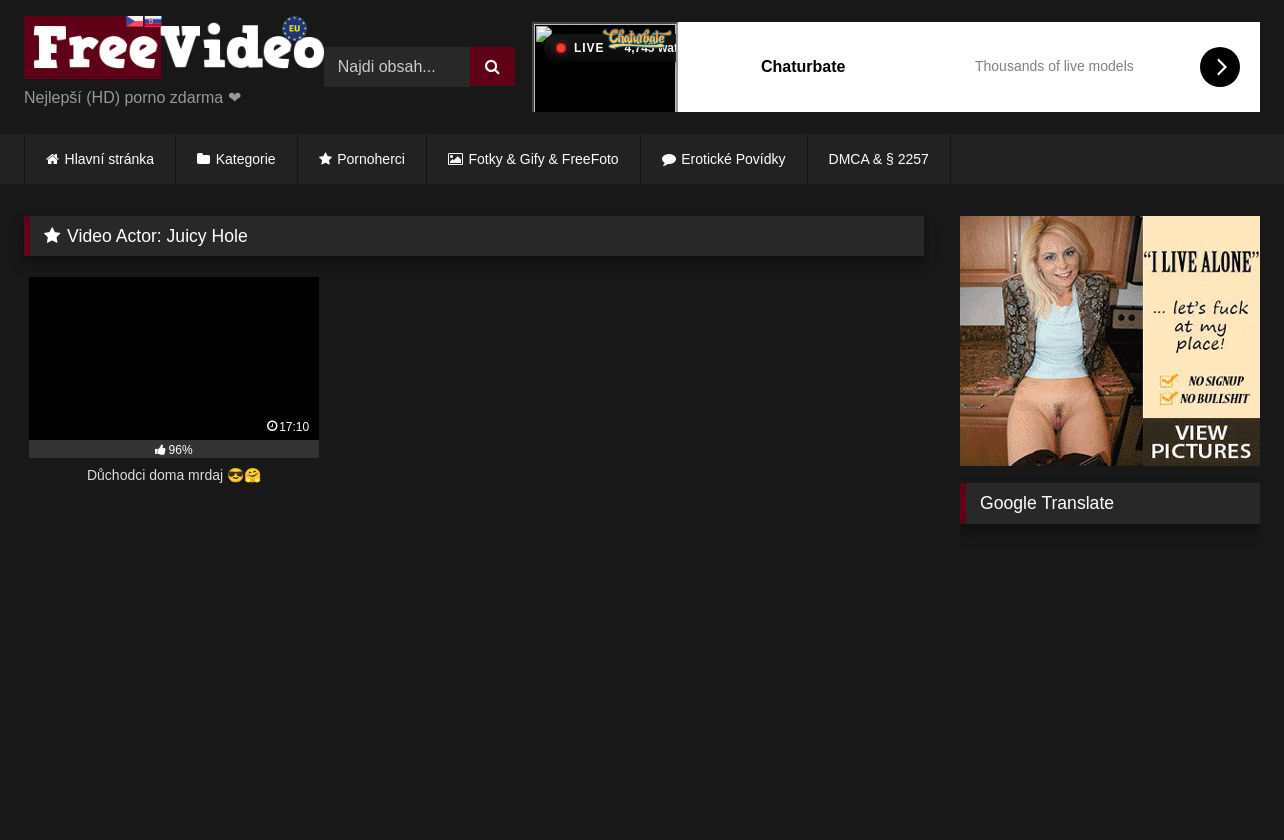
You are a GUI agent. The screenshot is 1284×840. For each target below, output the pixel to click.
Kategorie (246, 159)
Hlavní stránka (109, 159)
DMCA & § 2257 (879, 159)
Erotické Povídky (733, 159)
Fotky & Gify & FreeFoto (544, 159)
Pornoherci (371, 159)
